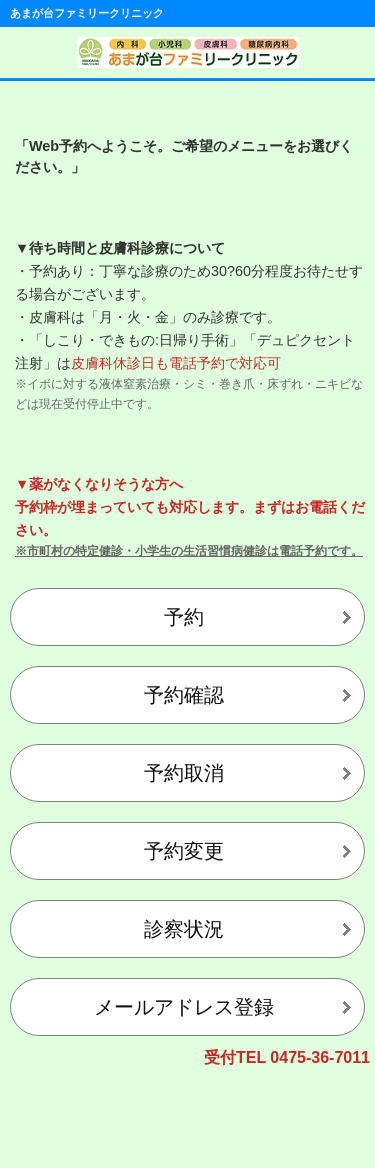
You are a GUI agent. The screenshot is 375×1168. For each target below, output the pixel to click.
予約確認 (184, 695)
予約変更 (184, 851)
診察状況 (184, 929)
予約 (184, 617)
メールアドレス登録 (184, 1007)
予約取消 (184, 773)
